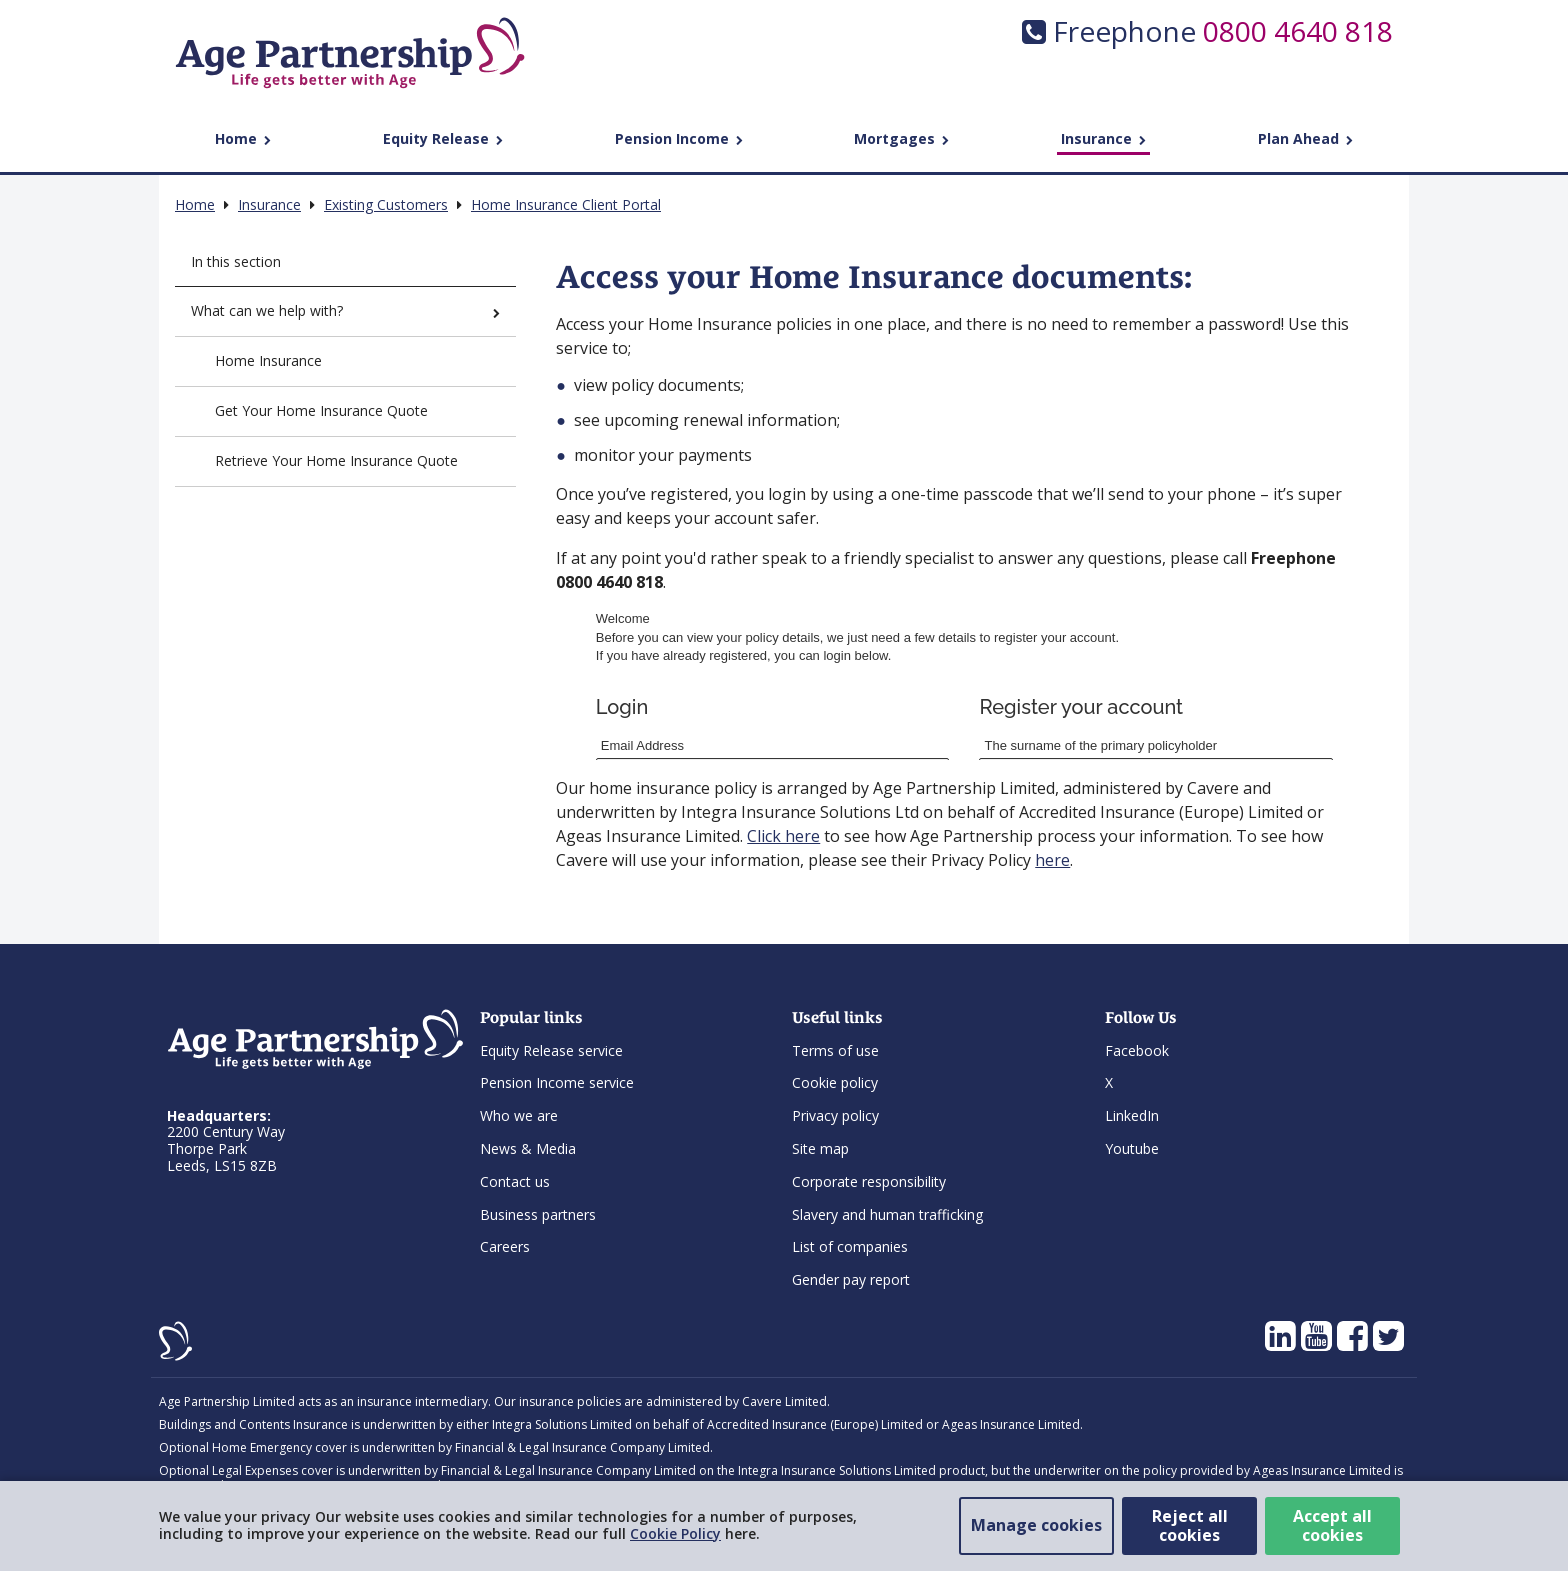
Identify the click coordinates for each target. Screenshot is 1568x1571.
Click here (783, 836)
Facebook (1137, 1050)
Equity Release (443, 138)
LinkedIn (1132, 1115)
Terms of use (835, 1050)
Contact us (515, 1181)
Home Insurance (268, 360)
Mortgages (901, 138)
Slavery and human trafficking (887, 1214)
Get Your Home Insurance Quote (321, 410)
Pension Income (679, 138)
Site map (820, 1148)
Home (243, 138)
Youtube (1132, 1148)
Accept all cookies (1332, 1525)
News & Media (528, 1148)
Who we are (519, 1115)
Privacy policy (835, 1115)
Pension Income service (557, 1082)
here (1052, 860)
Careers (505, 1246)
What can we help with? (345, 310)
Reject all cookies (1190, 1525)
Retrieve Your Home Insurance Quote (336, 460)
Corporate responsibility (869, 1181)
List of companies (850, 1246)
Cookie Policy (675, 1533)
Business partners (538, 1214)
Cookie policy (835, 1082)
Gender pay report (851, 1279)
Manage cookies (1036, 1525)
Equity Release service (551, 1050)
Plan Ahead (1305, 138)
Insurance (1103, 138)
